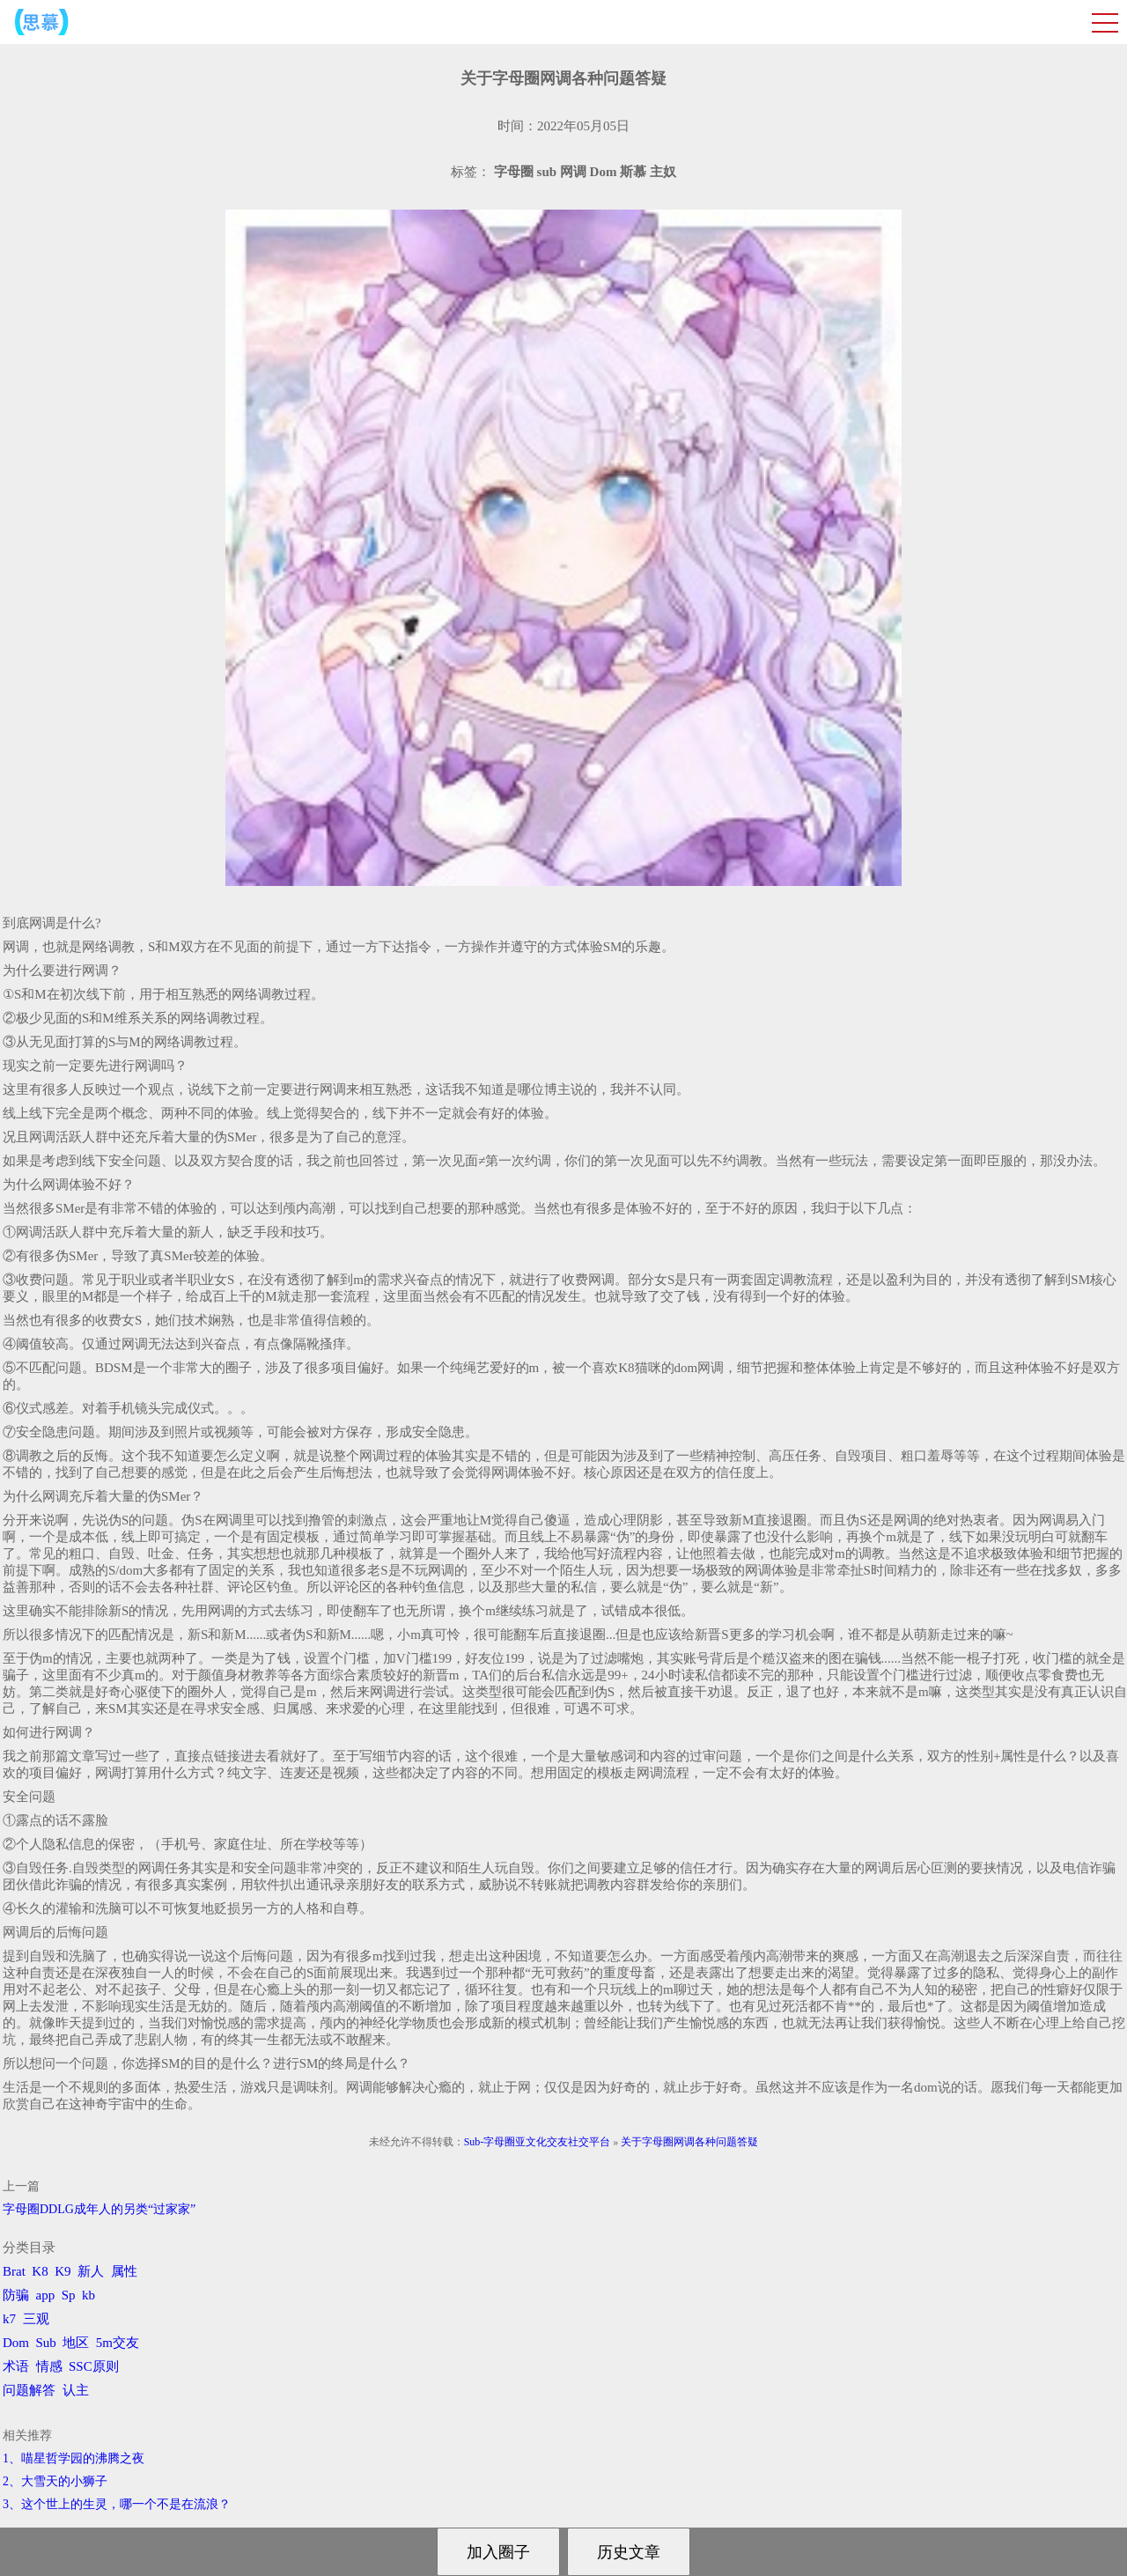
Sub (46, 2343)
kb (88, 2295)
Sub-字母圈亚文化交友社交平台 (537, 2142)
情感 (49, 2366)
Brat (14, 2271)
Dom (16, 2343)
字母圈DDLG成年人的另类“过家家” (99, 2209)
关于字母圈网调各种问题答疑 (689, 2142)
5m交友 (117, 2343)
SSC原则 (94, 2366)
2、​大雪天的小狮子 (55, 2481)
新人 (90, 2271)
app (45, 2295)
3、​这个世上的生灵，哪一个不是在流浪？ (117, 2504)
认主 (76, 2390)
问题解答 (29, 2390)
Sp (69, 2295)
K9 (62, 2271)
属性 (124, 2271)
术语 (16, 2366)
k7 (9, 2319)
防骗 (16, 2295)
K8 (40, 2271)
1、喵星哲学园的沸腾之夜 (73, 2458)
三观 (36, 2319)
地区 (76, 2343)
